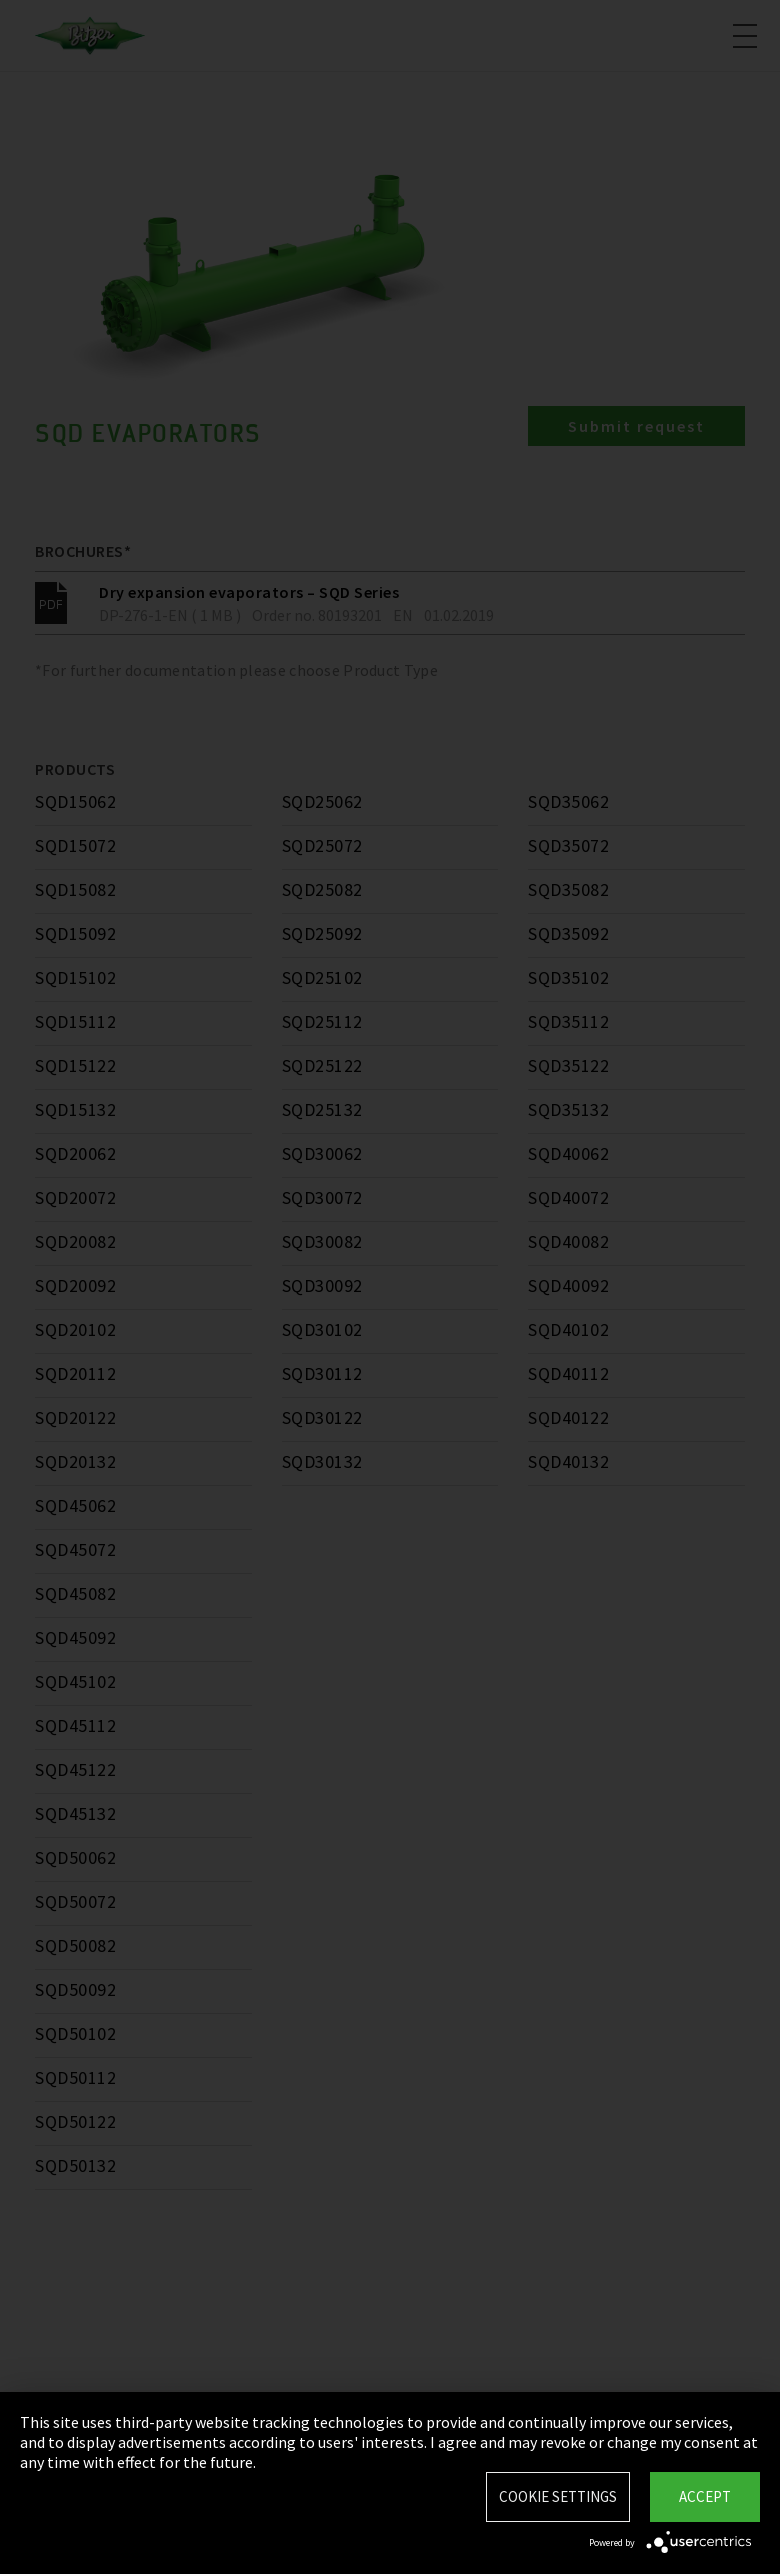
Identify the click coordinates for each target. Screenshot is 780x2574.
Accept (705, 2496)
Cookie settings (558, 2496)
